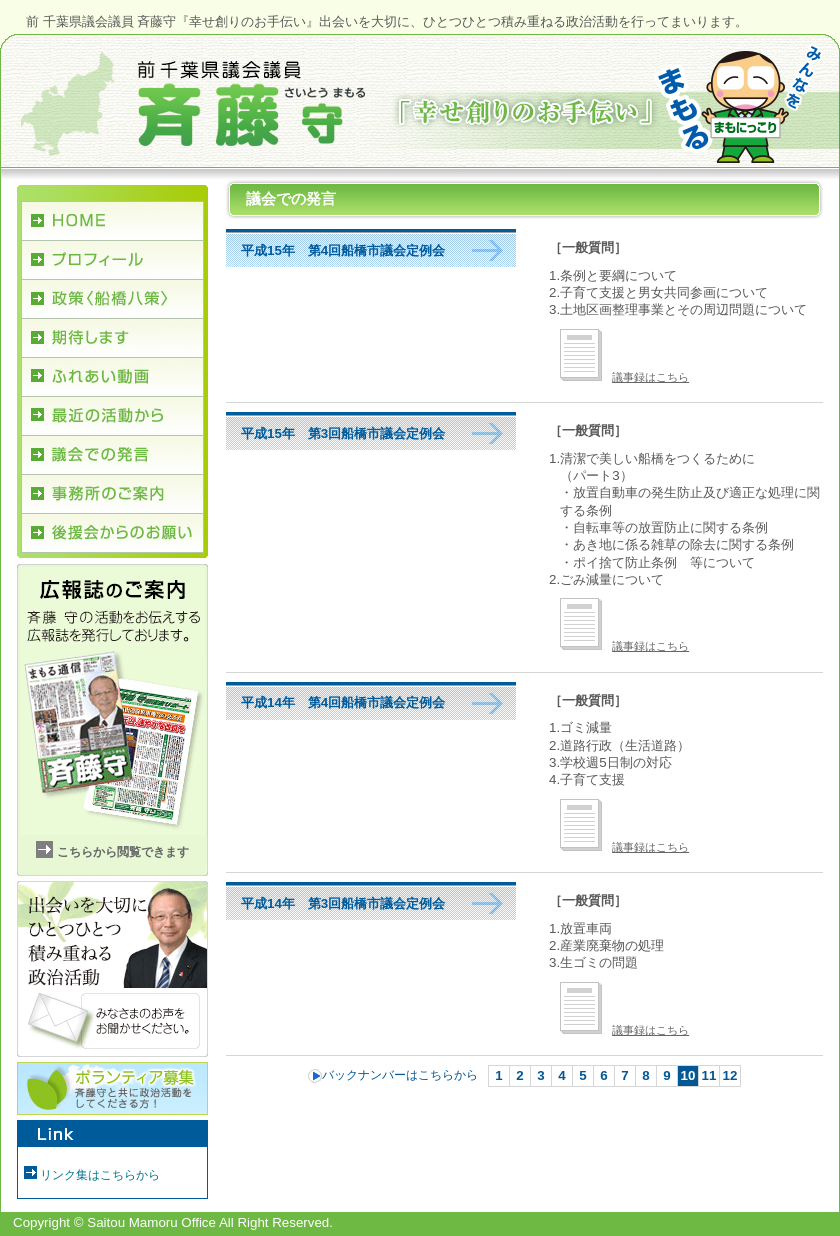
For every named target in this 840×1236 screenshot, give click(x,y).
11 (709, 1075)
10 (688, 1075)
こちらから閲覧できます (123, 852)
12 (730, 1075)
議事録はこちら (624, 377)
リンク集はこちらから (100, 1175)
